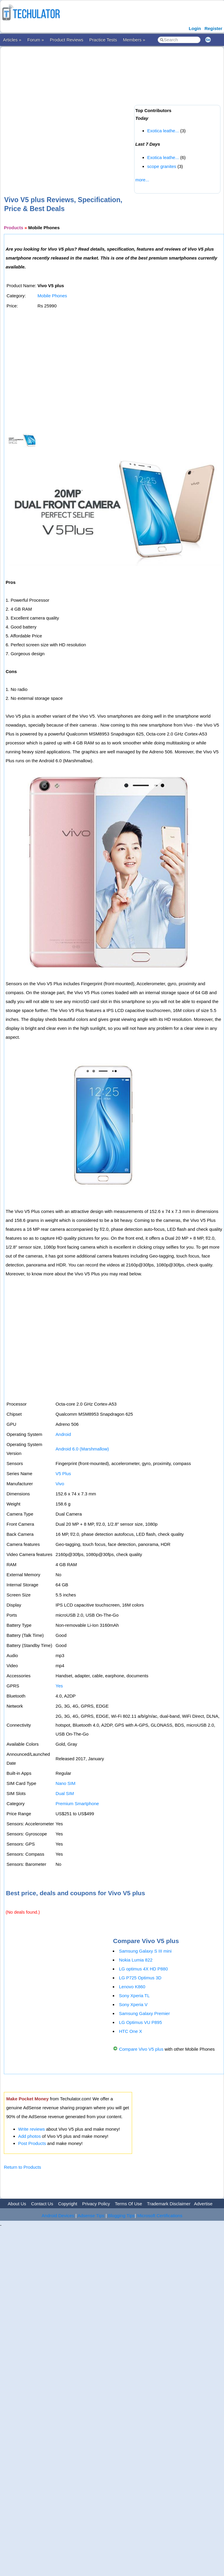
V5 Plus (63, 1473)
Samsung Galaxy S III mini (145, 1950)
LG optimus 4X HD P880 (143, 1968)
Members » (134, 39)
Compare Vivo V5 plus (141, 2049)
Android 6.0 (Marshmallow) (82, 1448)
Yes (59, 1685)
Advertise (203, 2203)
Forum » (35, 39)
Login (195, 28)
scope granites (161, 166)
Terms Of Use (128, 2203)
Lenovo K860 (132, 1986)
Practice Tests (103, 39)
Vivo (60, 1483)
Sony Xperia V (133, 2004)
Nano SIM (66, 1783)
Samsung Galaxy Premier (144, 2013)
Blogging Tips (121, 2215)
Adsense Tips (91, 2215)
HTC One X (130, 2031)
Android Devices (58, 2215)
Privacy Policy (96, 2203)
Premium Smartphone (77, 1803)
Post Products (32, 2143)
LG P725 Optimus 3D (140, 1977)
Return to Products (22, 2167)
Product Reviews (67, 39)
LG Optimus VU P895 (140, 2022)
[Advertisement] (66, 111)
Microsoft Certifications (159, 2215)
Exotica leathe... (163, 130)
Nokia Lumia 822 (136, 1959)
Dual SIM (65, 1793)
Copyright (67, 2203)
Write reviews (31, 2129)
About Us (17, 2203)
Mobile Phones (52, 295)
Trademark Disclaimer (168, 2203)
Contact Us (42, 2203)
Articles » (12, 39)
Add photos (29, 2136)
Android (63, 1434)
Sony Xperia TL (134, 1995)
